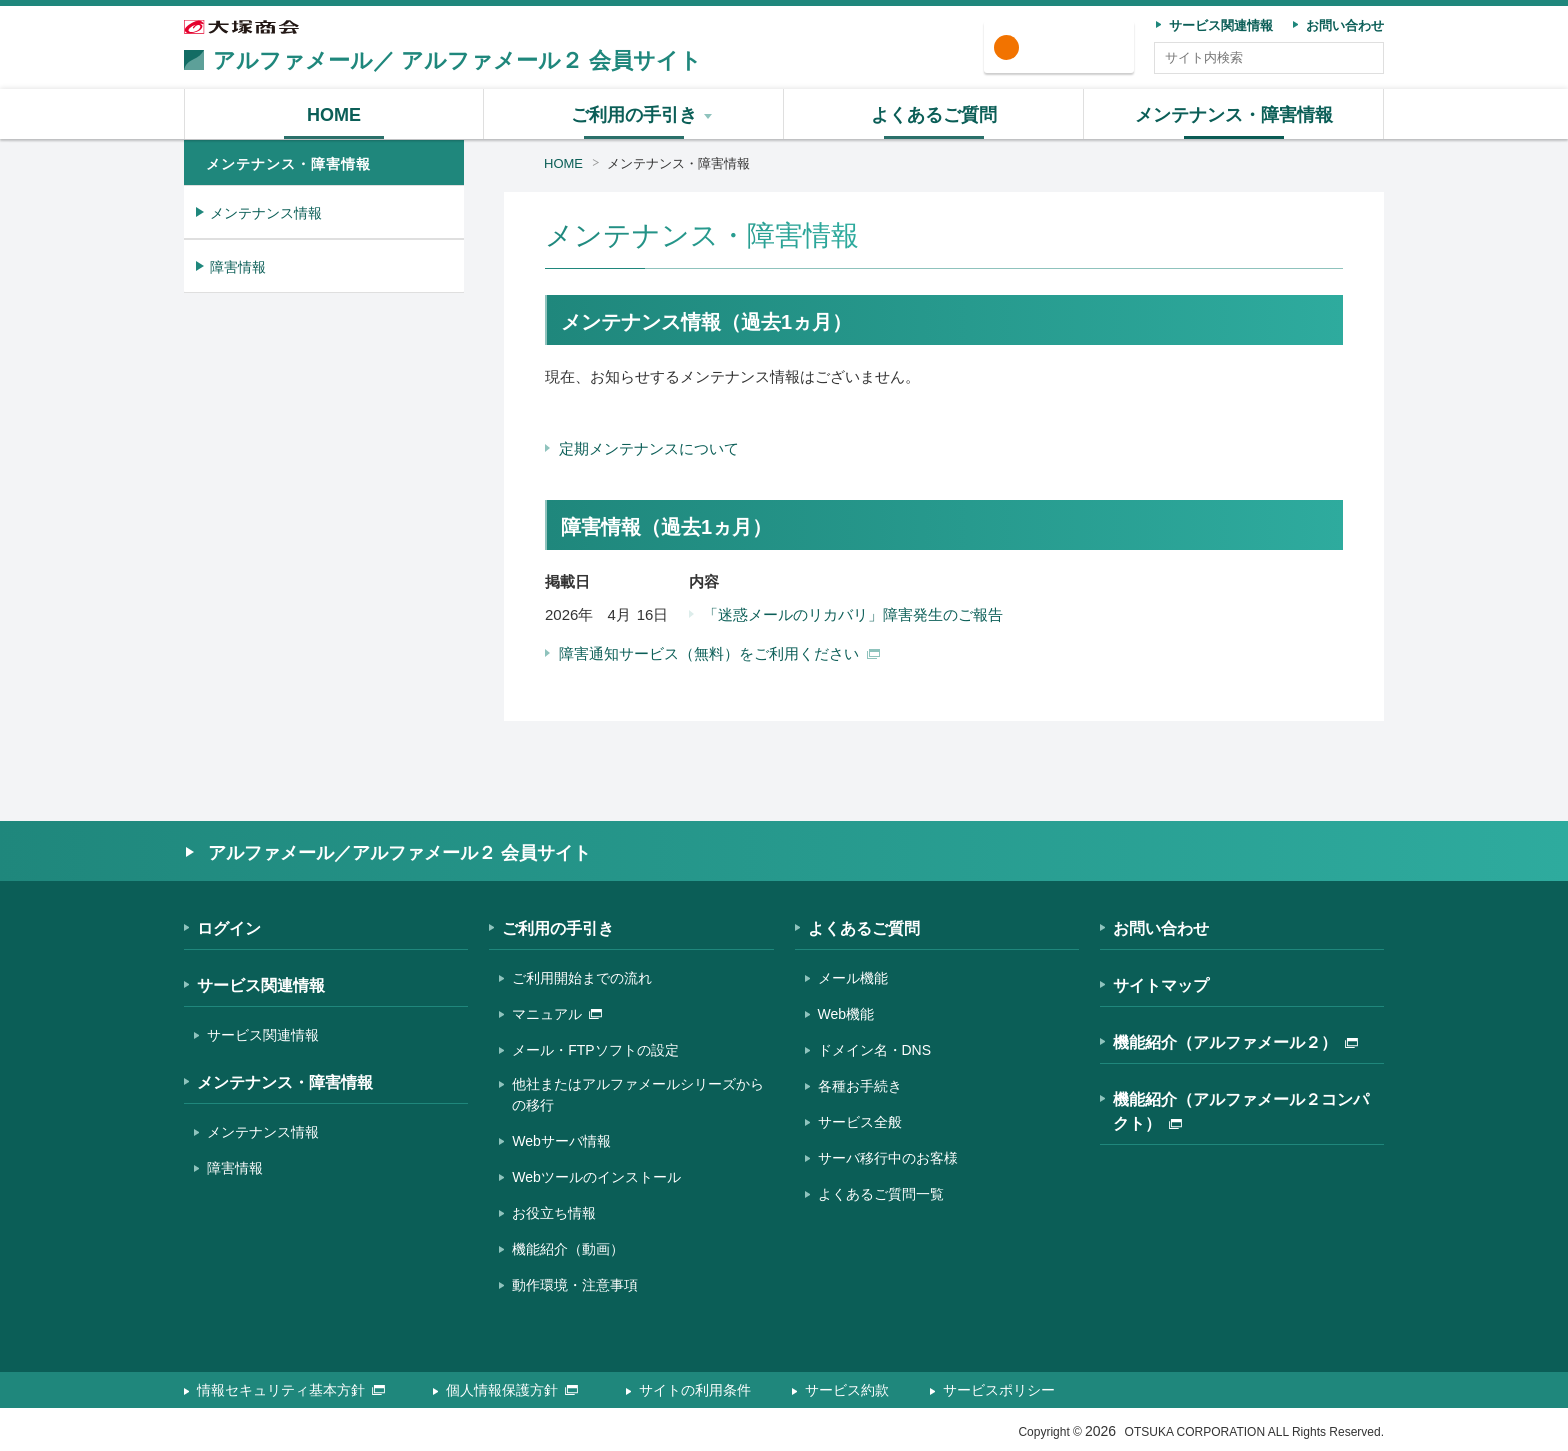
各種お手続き (860, 1086)
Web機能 (846, 1014)
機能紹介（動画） (568, 1249)
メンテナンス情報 (266, 213)
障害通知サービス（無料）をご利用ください (719, 653)
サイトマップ (1161, 985)
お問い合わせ (1161, 928)
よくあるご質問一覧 (881, 1194)
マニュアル (557, 1014)
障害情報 (238, 267)
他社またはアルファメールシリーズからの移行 (638, 1094)
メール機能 (853, 978)
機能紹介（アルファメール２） (1235, 1042)
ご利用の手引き (558, 928)
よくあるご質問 (864, 928)
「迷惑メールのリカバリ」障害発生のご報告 (853, 614)
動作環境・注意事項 (575, 1285)
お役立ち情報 (554, 1213)
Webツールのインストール (596, 1177)
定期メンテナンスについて (649, 448)
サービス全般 (860, 1122)
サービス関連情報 (261, 985)
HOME (563, 163)
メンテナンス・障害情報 (678, 163)
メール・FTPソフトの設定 (595, 1050)
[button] (634, 114)
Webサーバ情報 (561, 1141)
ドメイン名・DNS (875, 1050)
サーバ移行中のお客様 (888, 1158)
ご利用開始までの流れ (582, 978)
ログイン (1066, 48)
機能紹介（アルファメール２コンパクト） (1241, 1111)
